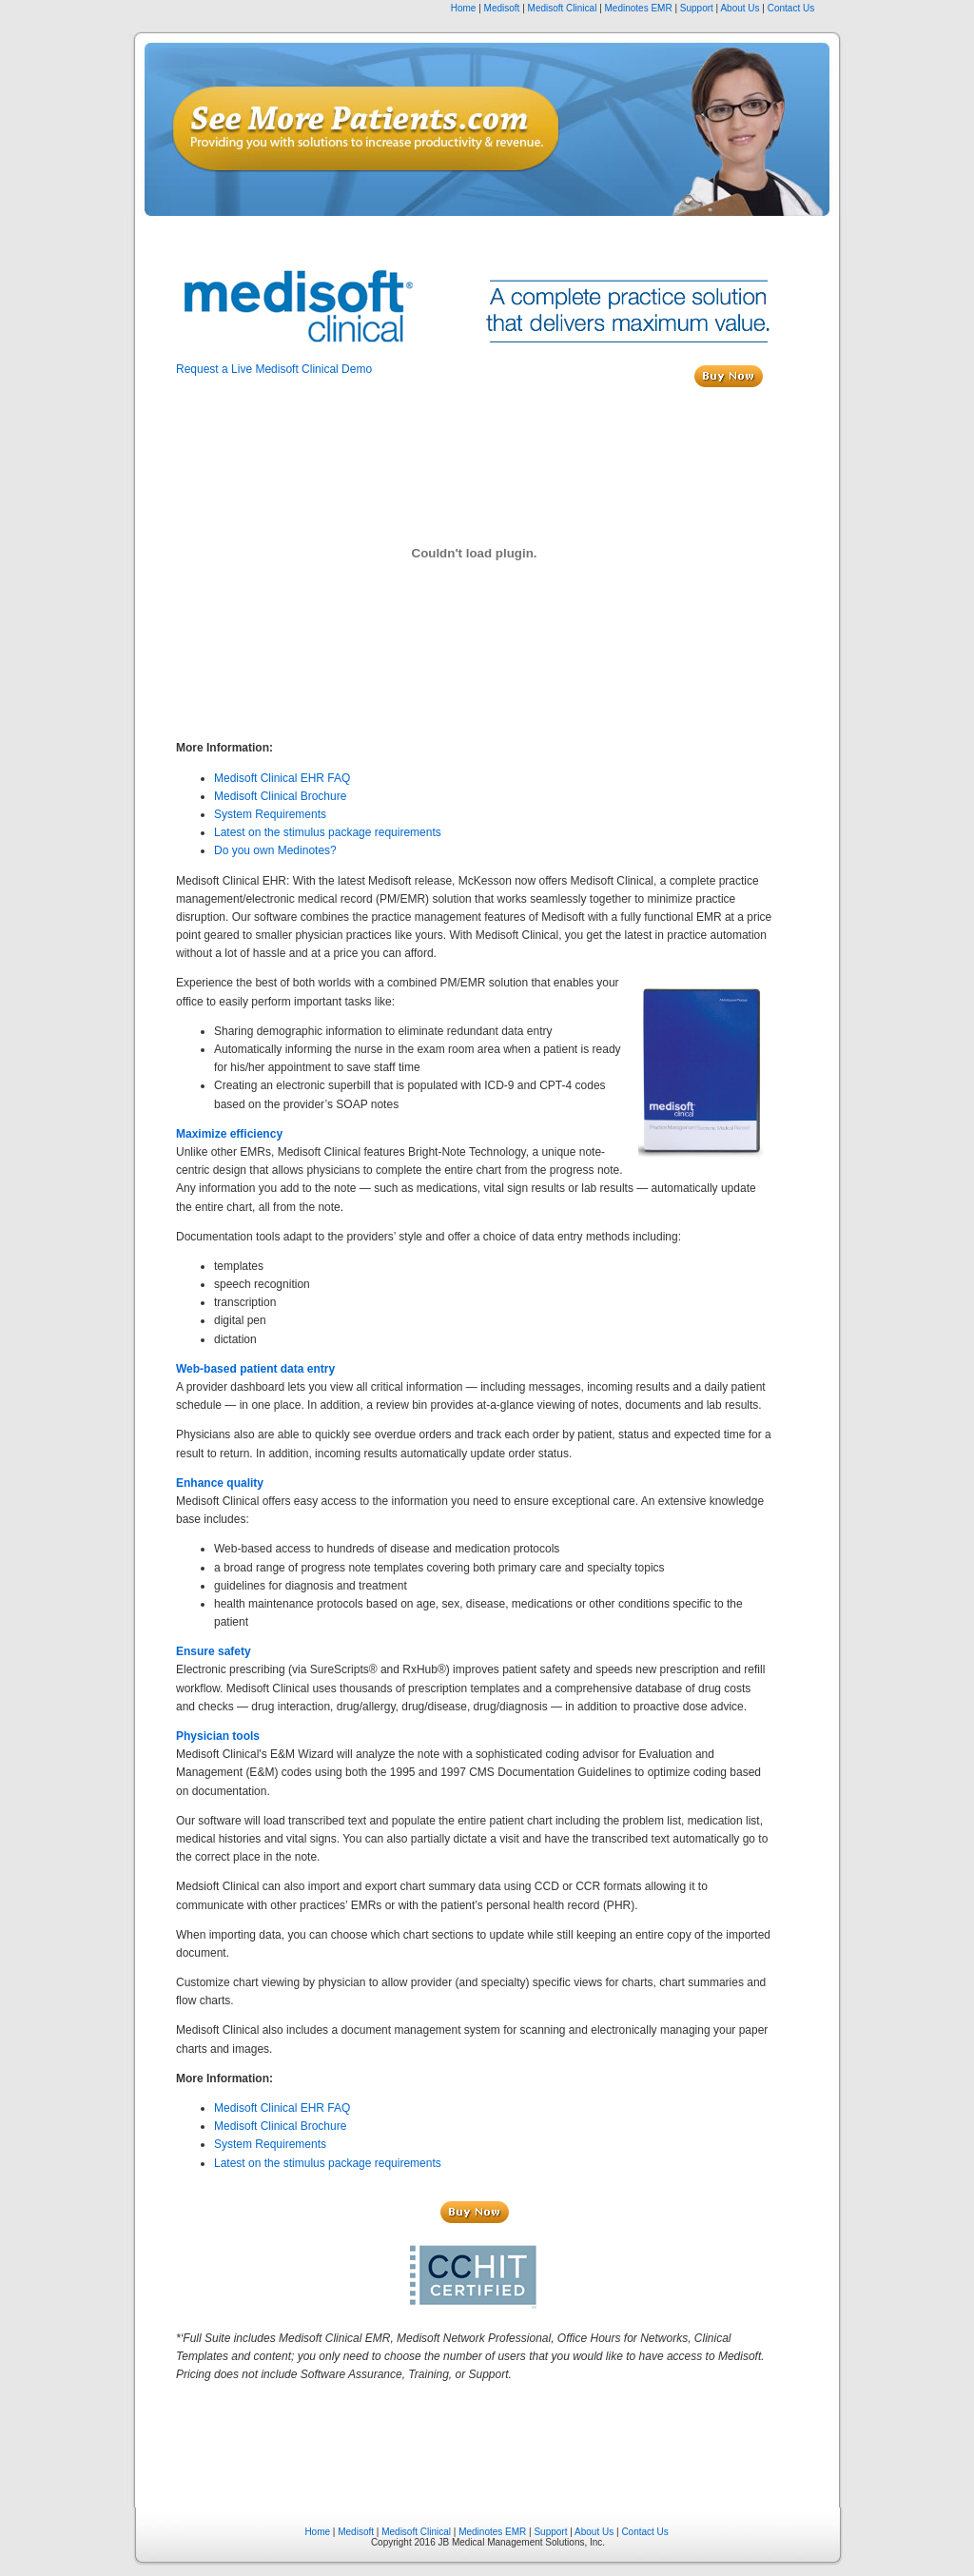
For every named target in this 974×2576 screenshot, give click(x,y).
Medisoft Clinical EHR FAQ (282, 778)
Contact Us (791, 8)
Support (696, 8)
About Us (739, 8)
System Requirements (270, 814)
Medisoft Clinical (562, 8)
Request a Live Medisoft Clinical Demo (274, 369)
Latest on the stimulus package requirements (327, 832)
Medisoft (502, 8)
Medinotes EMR (638, 8)
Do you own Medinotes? (275, 850)
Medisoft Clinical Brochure (280, 796)
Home (464, 8)
